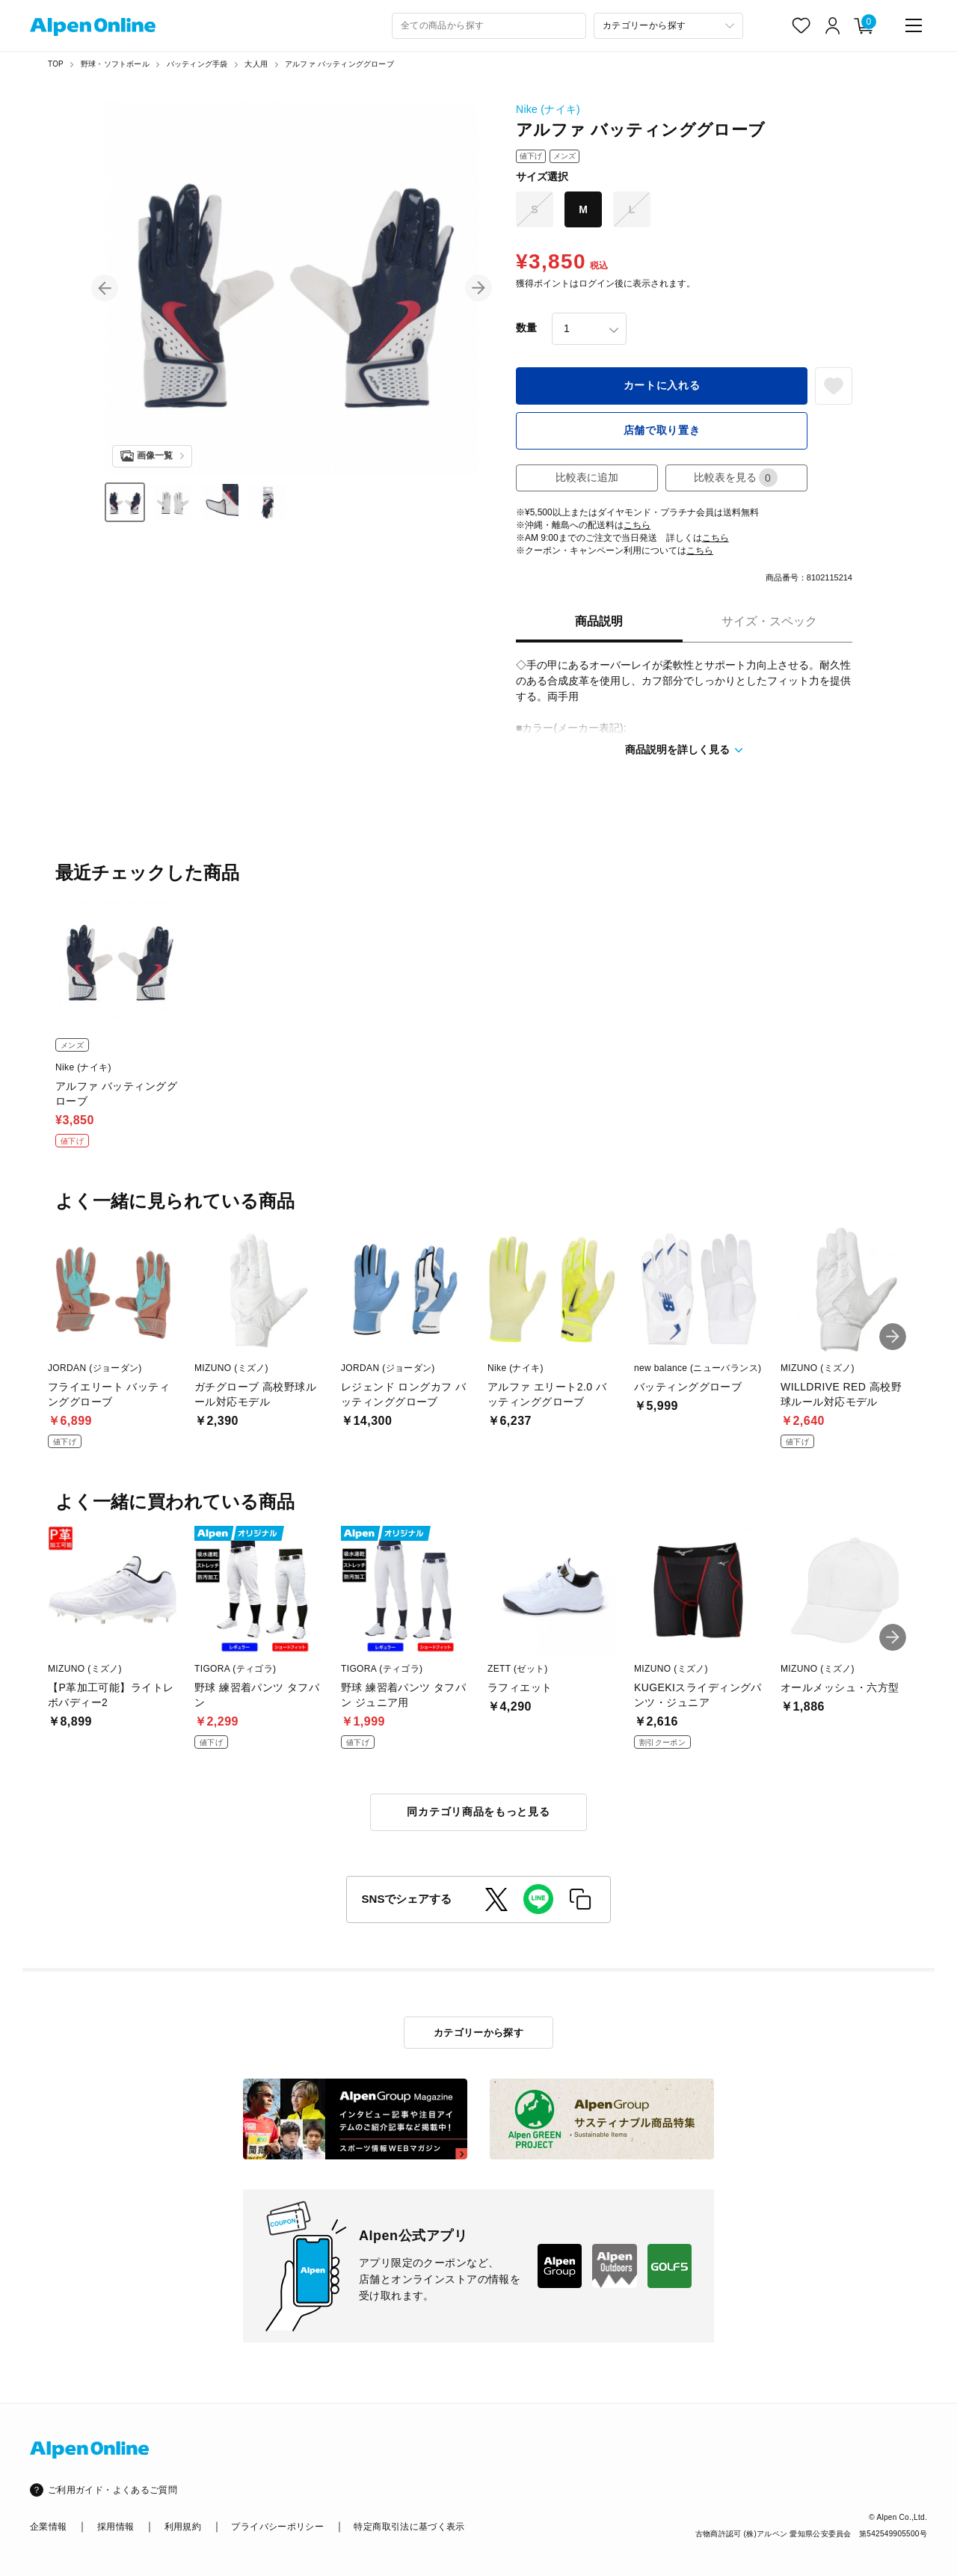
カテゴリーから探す (479, 2032)
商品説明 (599, 621)
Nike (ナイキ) (548, 109)
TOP (56, 64)
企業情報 (48, 2526)
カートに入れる (662, 385)
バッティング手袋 (197, 64)
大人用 (256, 64)
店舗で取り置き (662, 430)
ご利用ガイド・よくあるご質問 (112, 2490)
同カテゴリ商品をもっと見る (478, 1812)
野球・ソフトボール (115, 64)
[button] (104, 288)
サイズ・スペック (769, 621)
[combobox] (489, 26)
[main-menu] (913, 25)
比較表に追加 (587, 477)
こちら (637, 525)
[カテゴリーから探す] (668, 26)
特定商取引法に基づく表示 (409, 2526)
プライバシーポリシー (277, 2526)
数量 (526, 328)
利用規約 (182, 2526)
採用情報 (115, 2526)
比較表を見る (736, 477)
